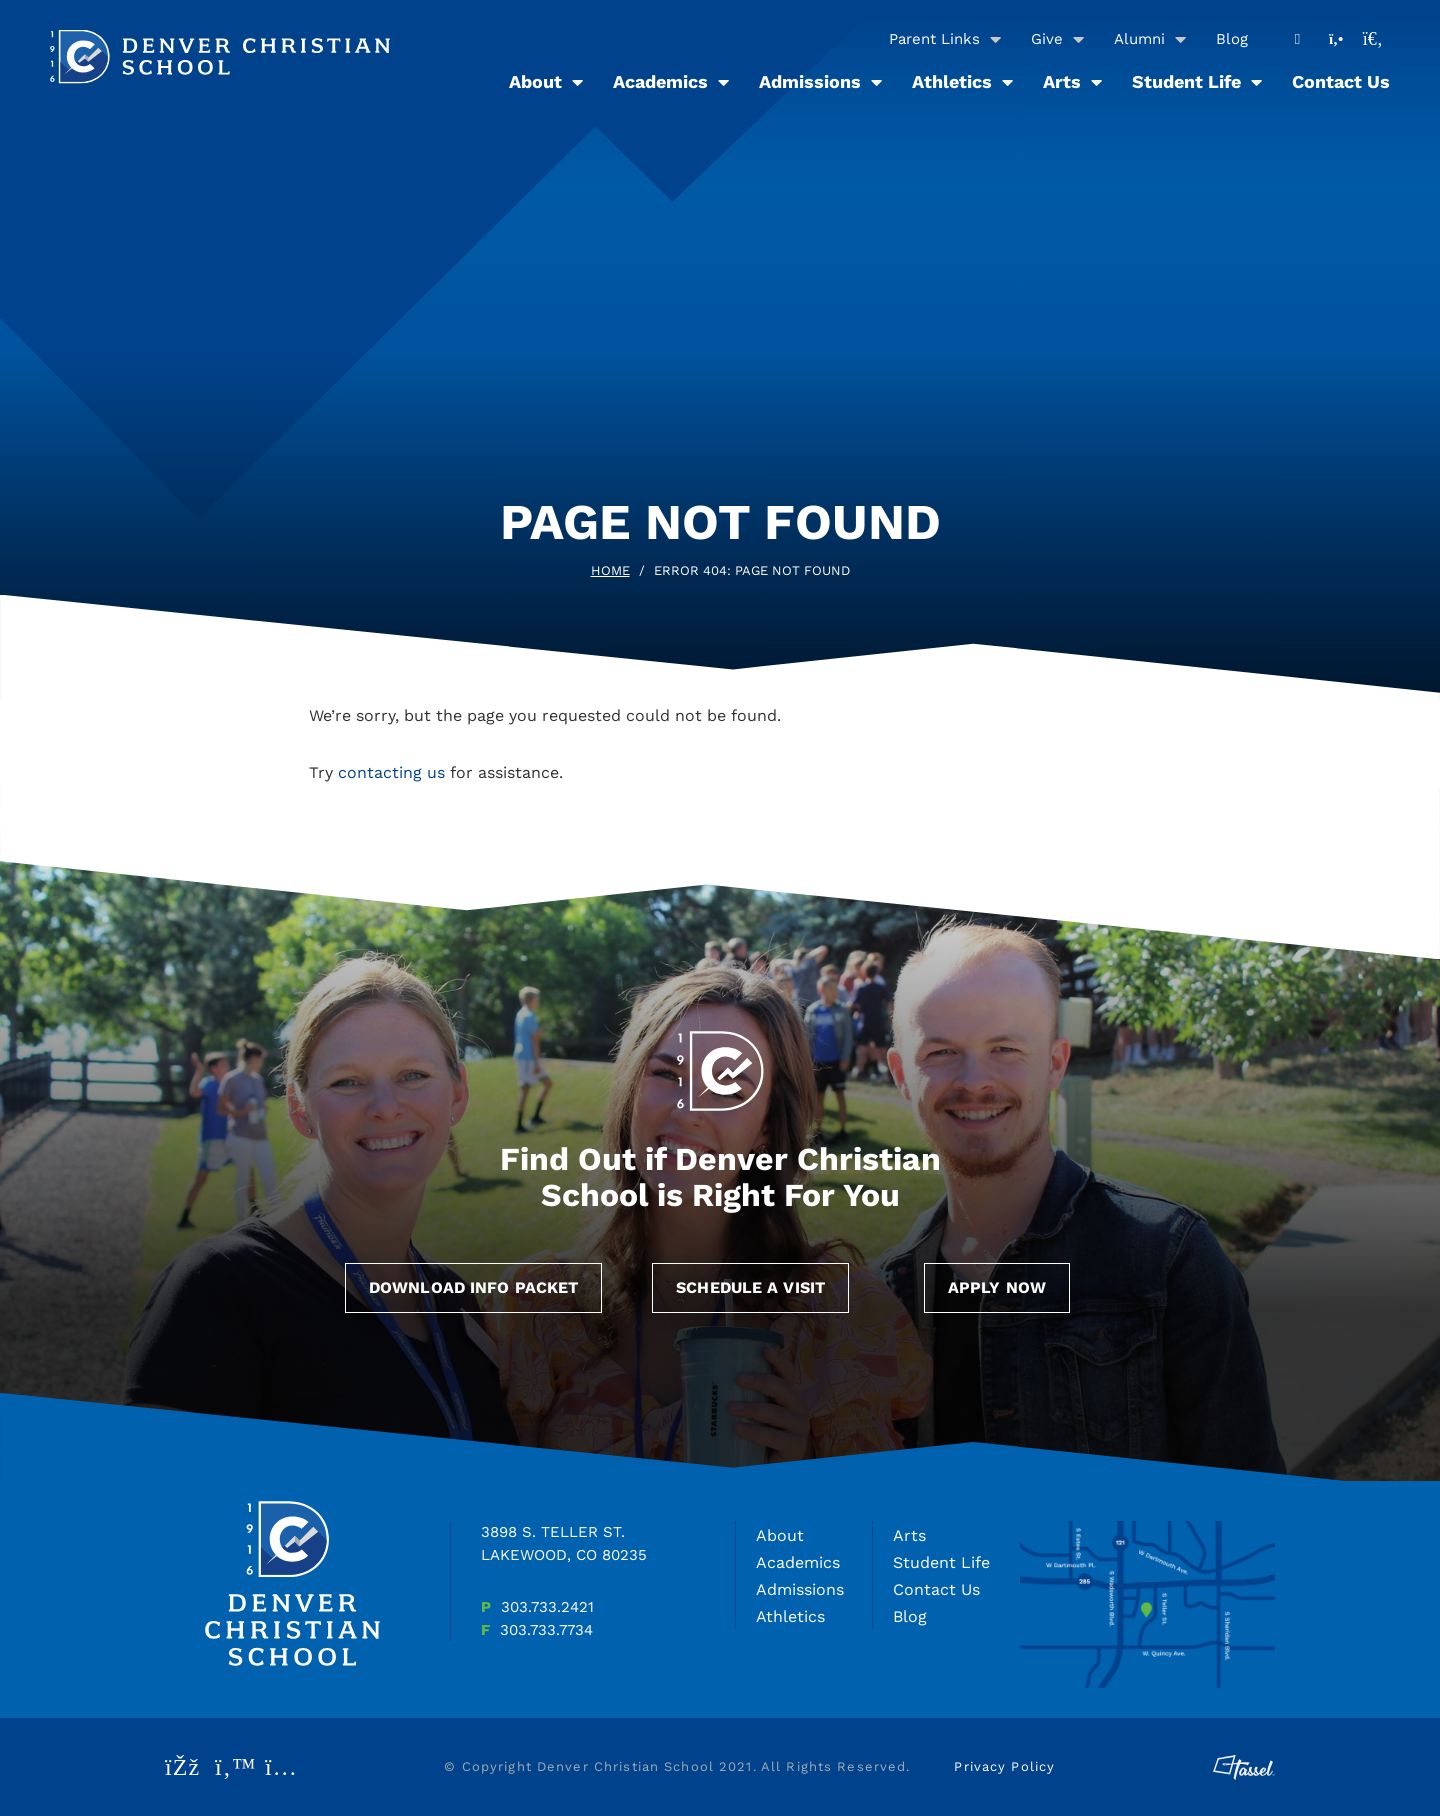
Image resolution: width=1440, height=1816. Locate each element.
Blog (1232, 39)
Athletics (952, 81)
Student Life (1186, 81)
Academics (660, 81)
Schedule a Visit (750, 1287)
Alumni (1139, 39)
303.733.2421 (547, 1607)
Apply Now (997, 1287)
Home (610, 570)
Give (1047, 39)
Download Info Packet (473, 1287)
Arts (1062, 81)
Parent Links (934, 39)
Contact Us (1341, 81)
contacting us (391, 772)
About (535, 81)
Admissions (810, 81)
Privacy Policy (1004, 1766)
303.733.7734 (546, 1630)
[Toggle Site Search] (1373, 39)
